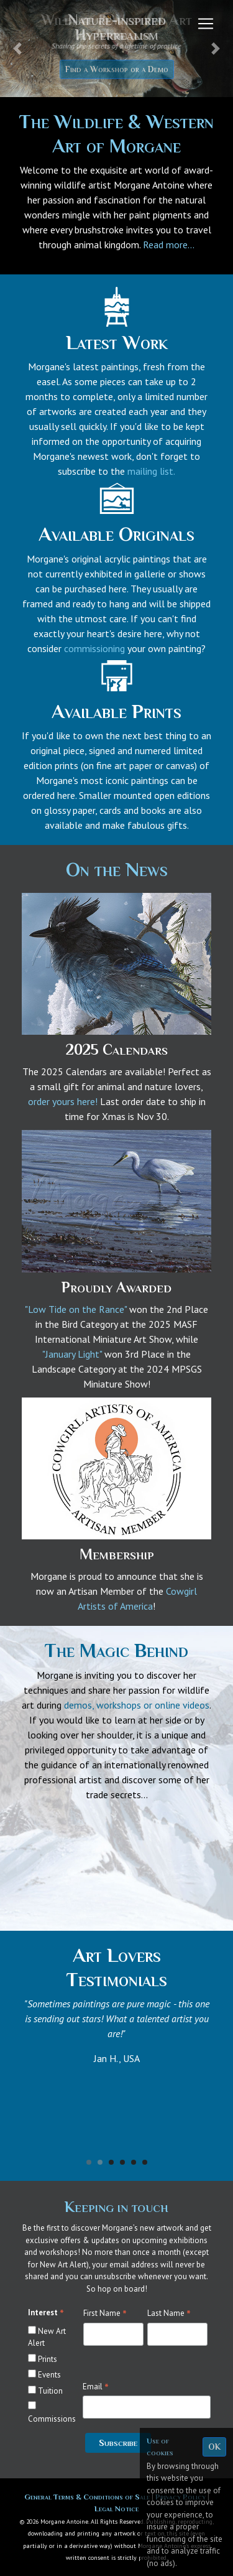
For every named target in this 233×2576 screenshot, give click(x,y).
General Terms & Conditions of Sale (88, 2496)
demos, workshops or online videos (136, 1705)
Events (49, 2374)
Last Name (169, 2313)
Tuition (50, 2391)
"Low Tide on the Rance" (76, 1309)
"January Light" (72, 1354)
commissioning (94, 648)
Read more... (168, 244)
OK (214, 2447)
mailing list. (151, 471)
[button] (17, 48)
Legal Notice (116, 2508)
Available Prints (116, 711)
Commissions (52, 2419)
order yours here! (63, 1101)
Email (96, 2387)
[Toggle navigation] (205, 23)
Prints (47, 2359)
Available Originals (116, 534)
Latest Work (117, 342)
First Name (105, 2313)
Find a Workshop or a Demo (116, 69)
